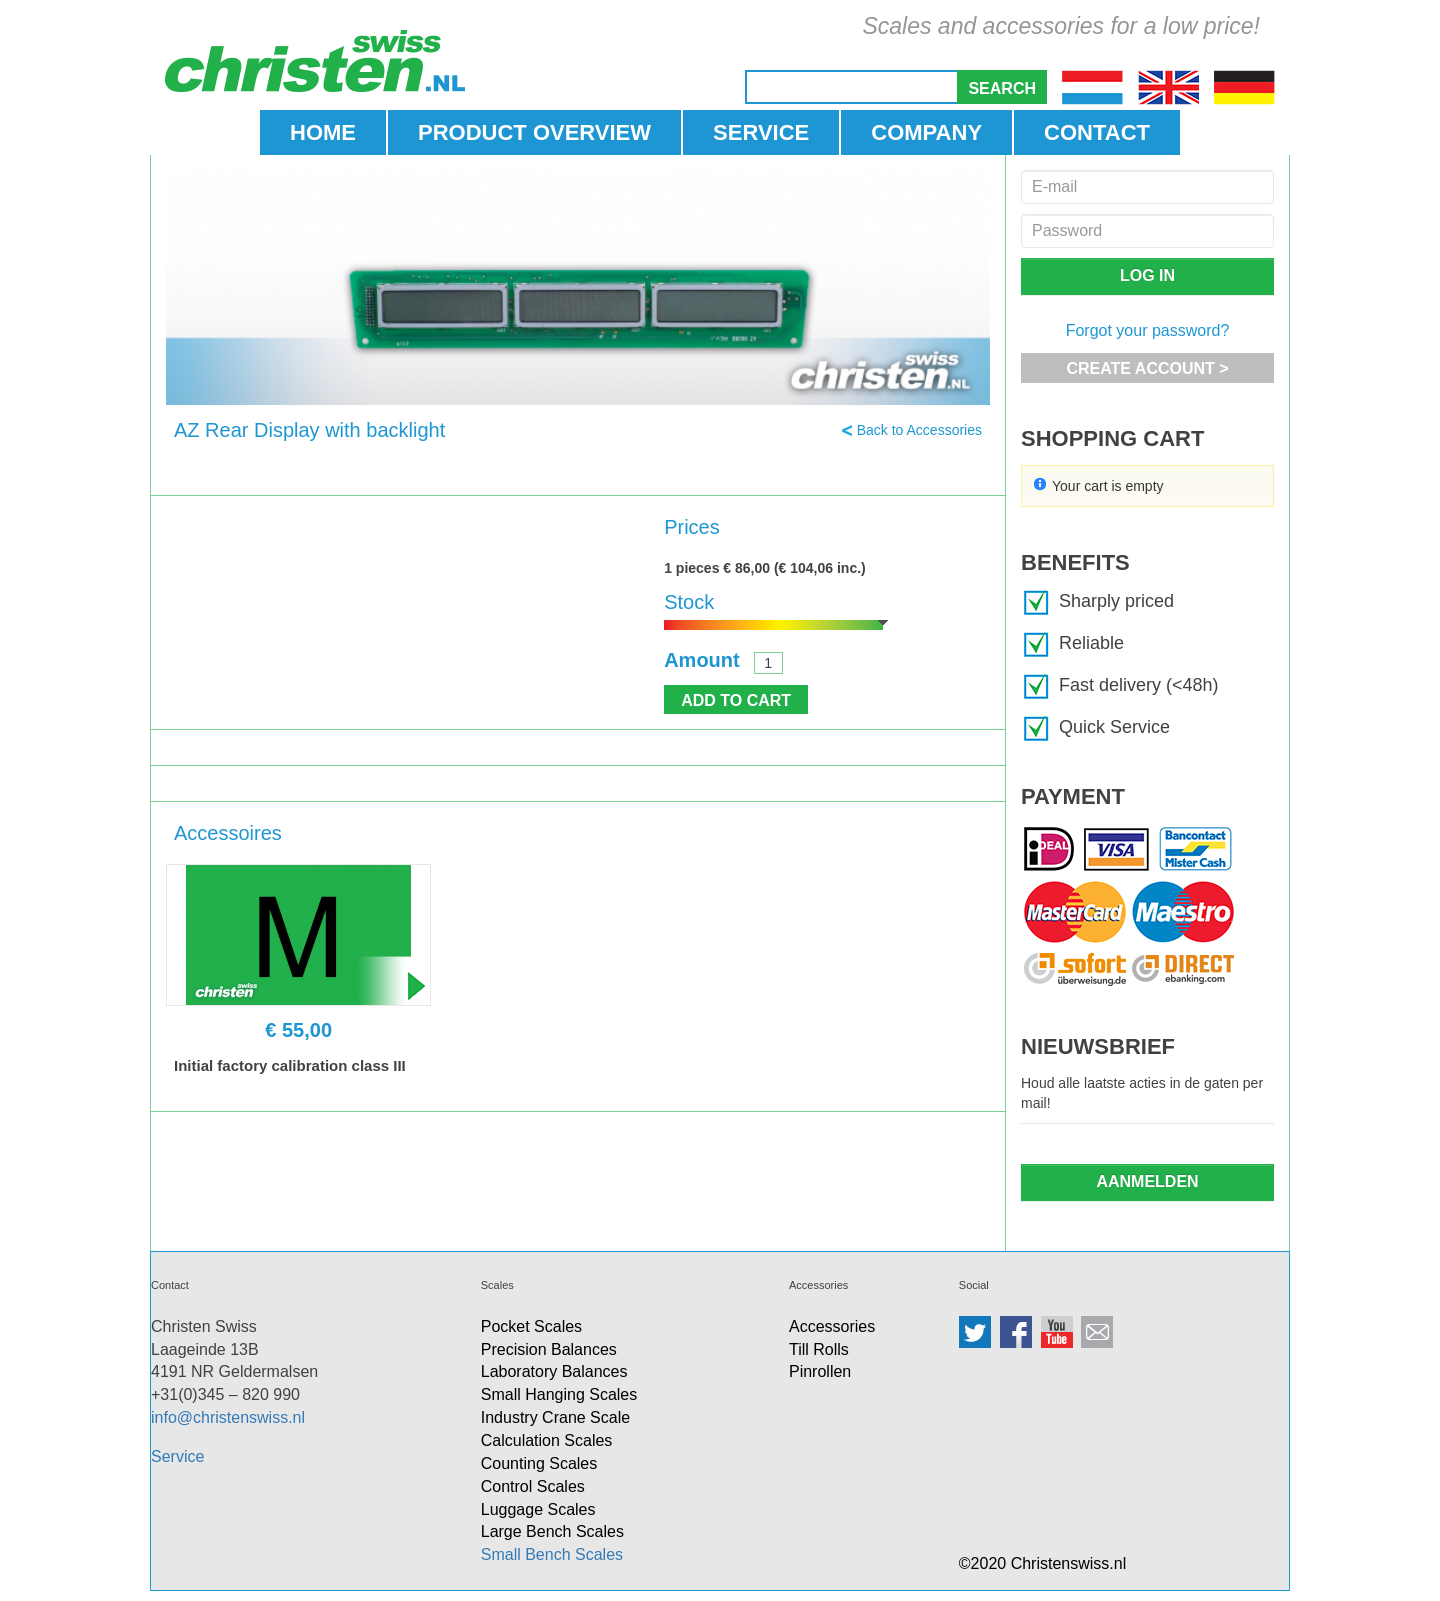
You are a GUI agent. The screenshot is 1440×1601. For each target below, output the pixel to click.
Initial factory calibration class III (290, 1065)
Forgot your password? (1148, 330)
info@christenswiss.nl (228, 1417)
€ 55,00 (298, 1030)
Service (177, 1456)
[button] (1002, 87)
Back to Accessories (919, 430)
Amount (702, 660)
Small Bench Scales (552, 1554)
